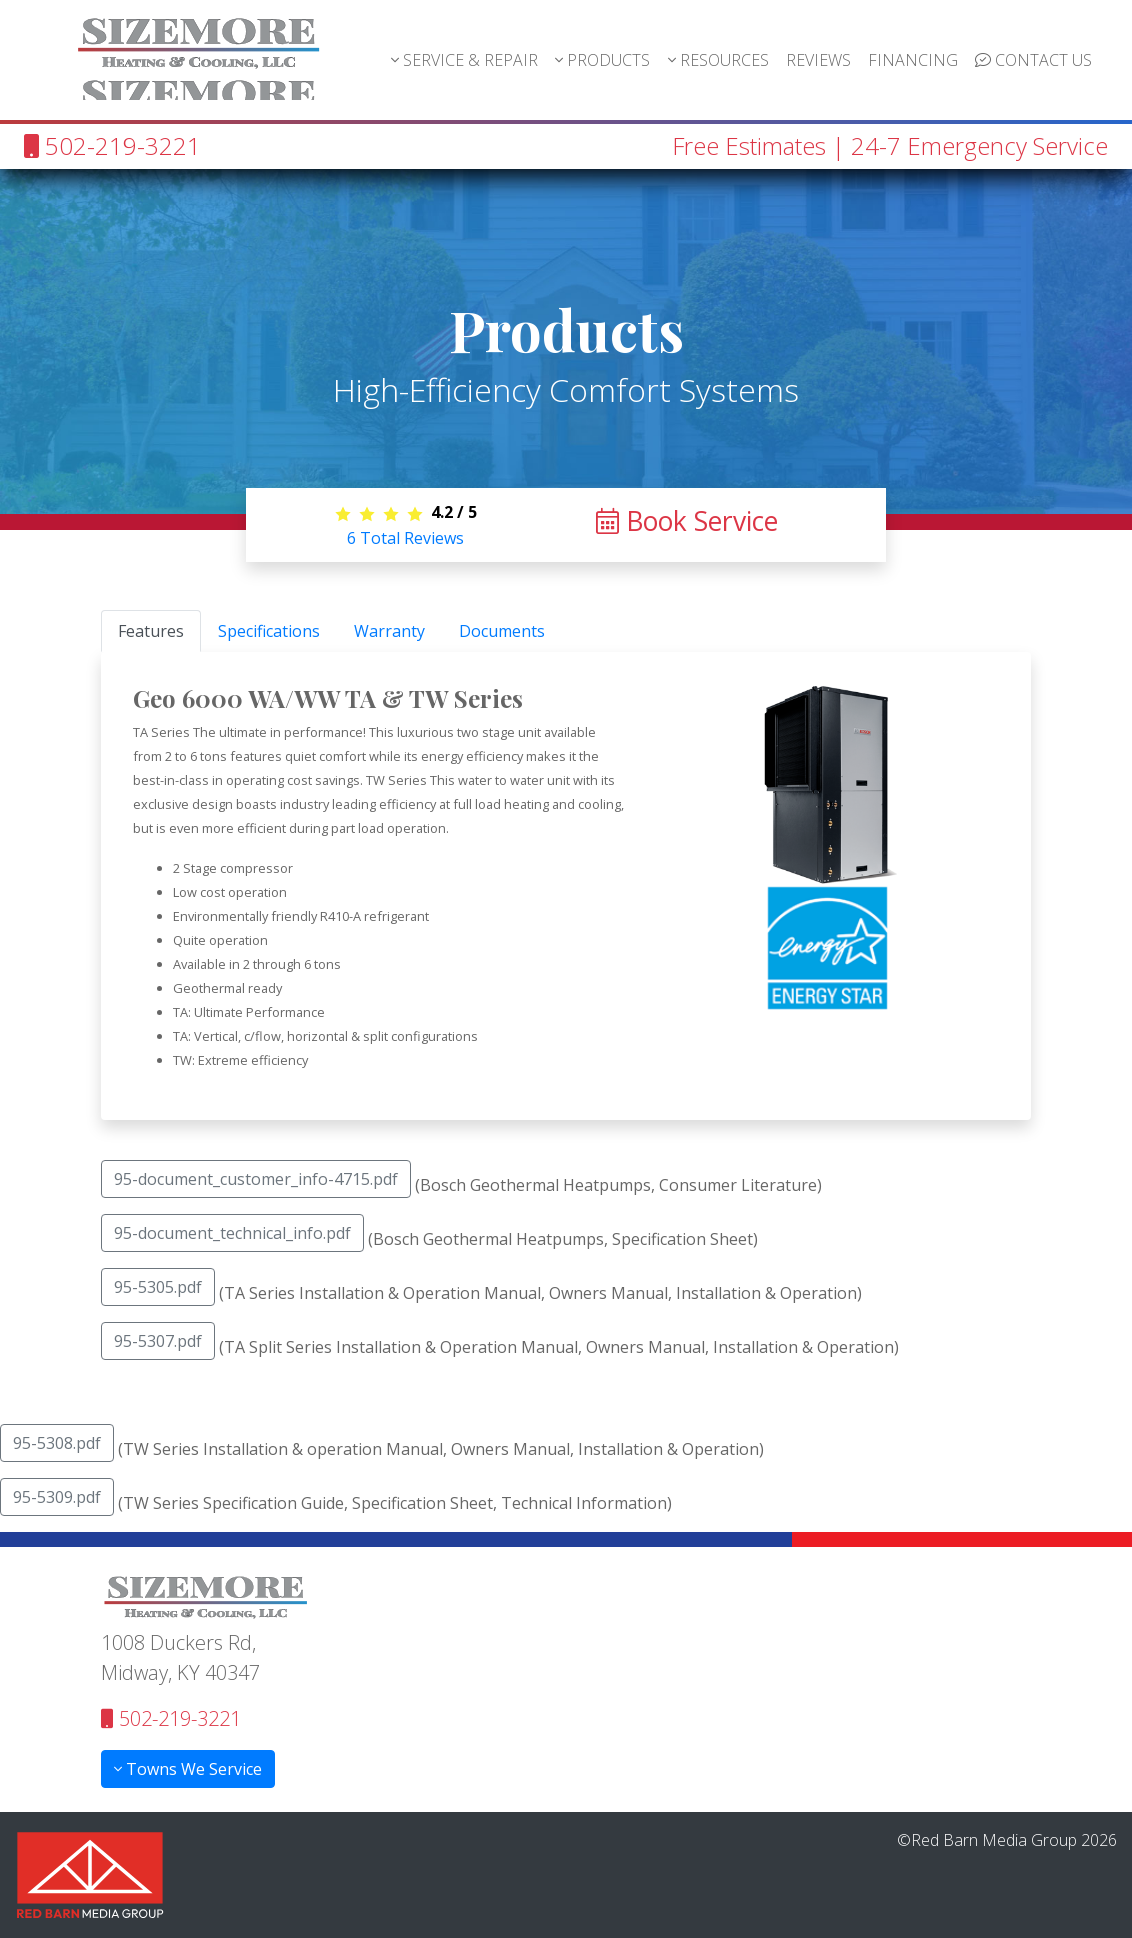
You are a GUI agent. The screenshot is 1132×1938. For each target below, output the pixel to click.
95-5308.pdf (57, 1443)
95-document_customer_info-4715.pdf (256, 1179)
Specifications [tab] (269, 631)
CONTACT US (1033, 60)
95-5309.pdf (57, 1497)
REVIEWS (818, 60)
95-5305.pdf (158, 1287)
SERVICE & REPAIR (464, 60)
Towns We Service (188, 1769)
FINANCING (913, 60)
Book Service (687, 521)
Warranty (389, 631)
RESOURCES (718, 60)
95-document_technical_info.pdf (232, 1233)
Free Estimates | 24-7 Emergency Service (890, 145)
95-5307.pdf (158, 1341)
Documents (502, 631)
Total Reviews (405, 538)
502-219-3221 (112, 145)
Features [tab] (151, 631)
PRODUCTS (602, 60)
